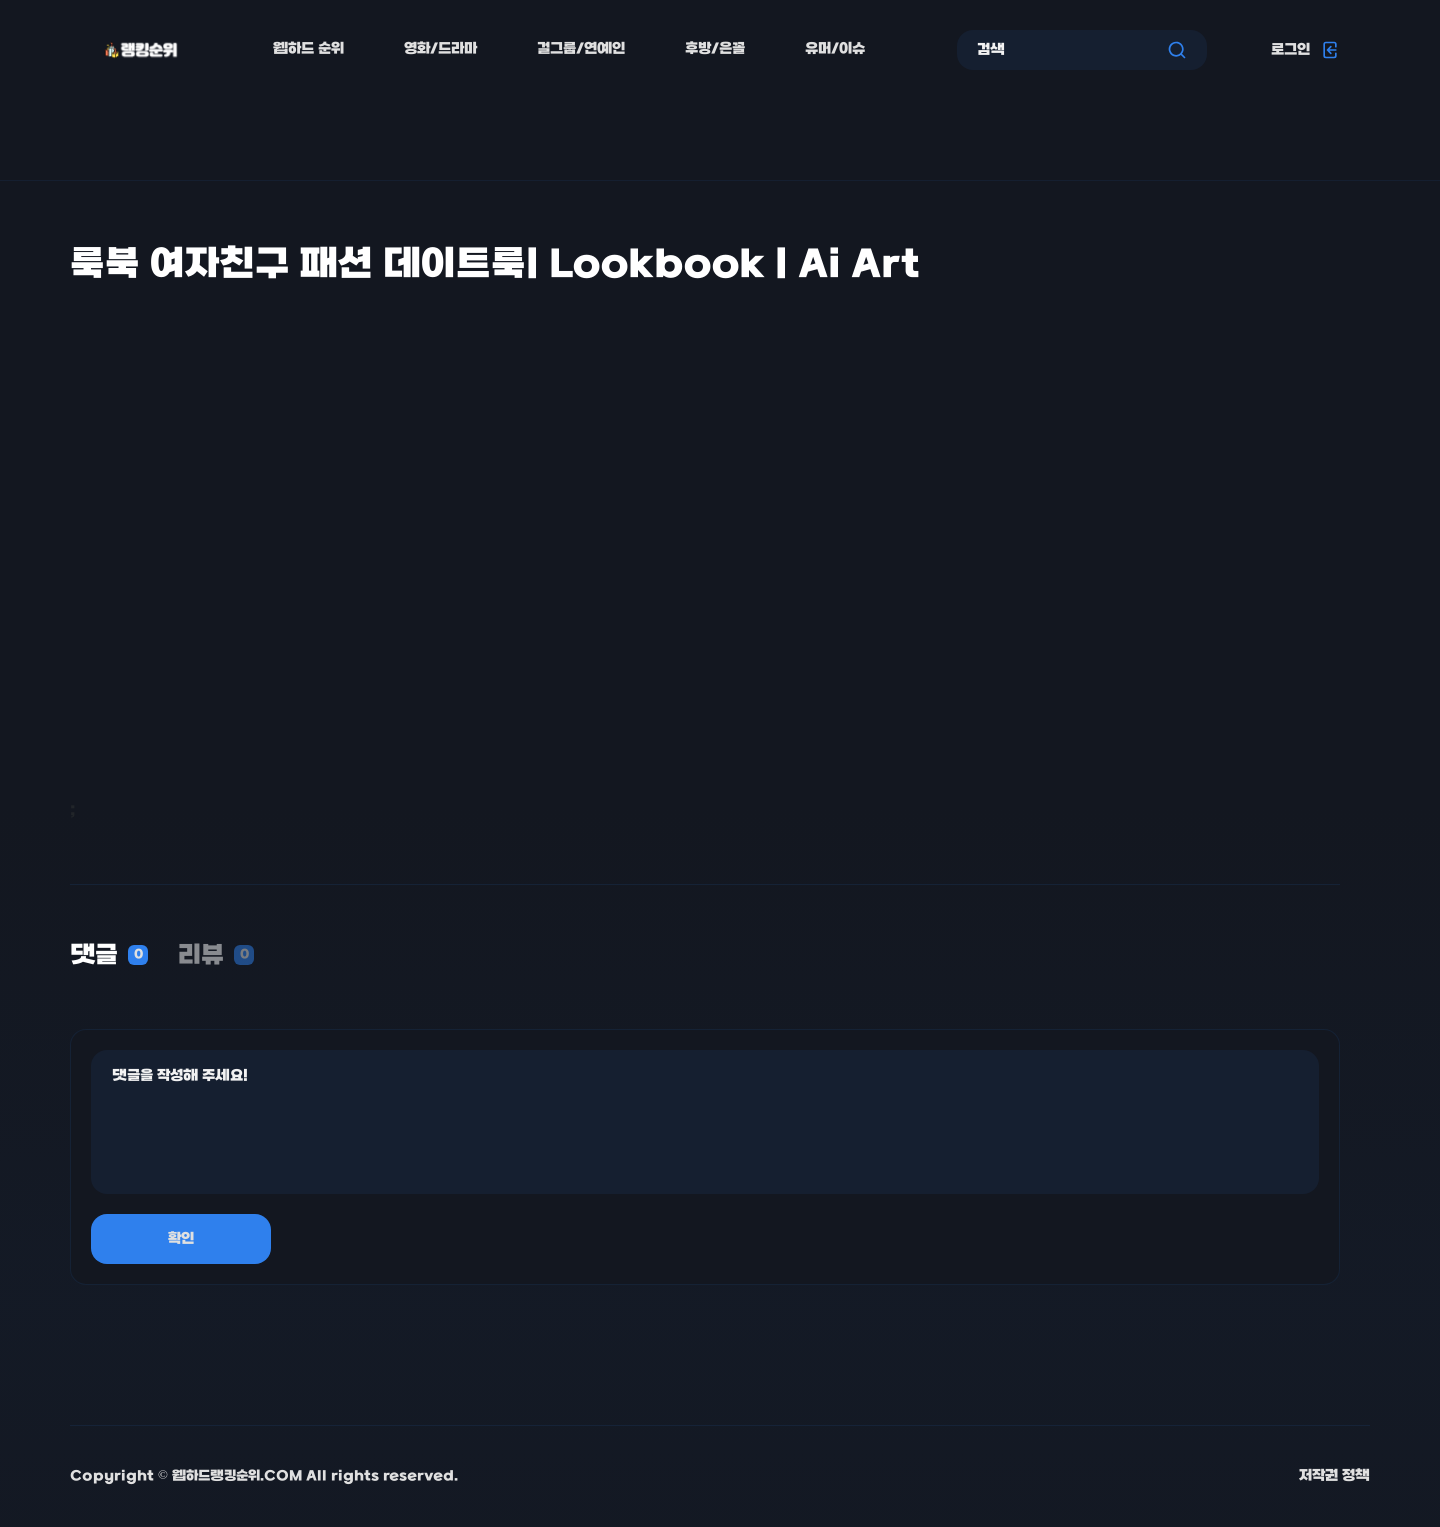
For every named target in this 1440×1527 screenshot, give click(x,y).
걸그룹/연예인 (581, 49)
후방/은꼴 (715, 49)
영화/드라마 (440, 49)
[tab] (109, 957)
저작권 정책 (1334, 1476)
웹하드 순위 (308, 49)
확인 (181, 1239)
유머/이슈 (835, 49)
